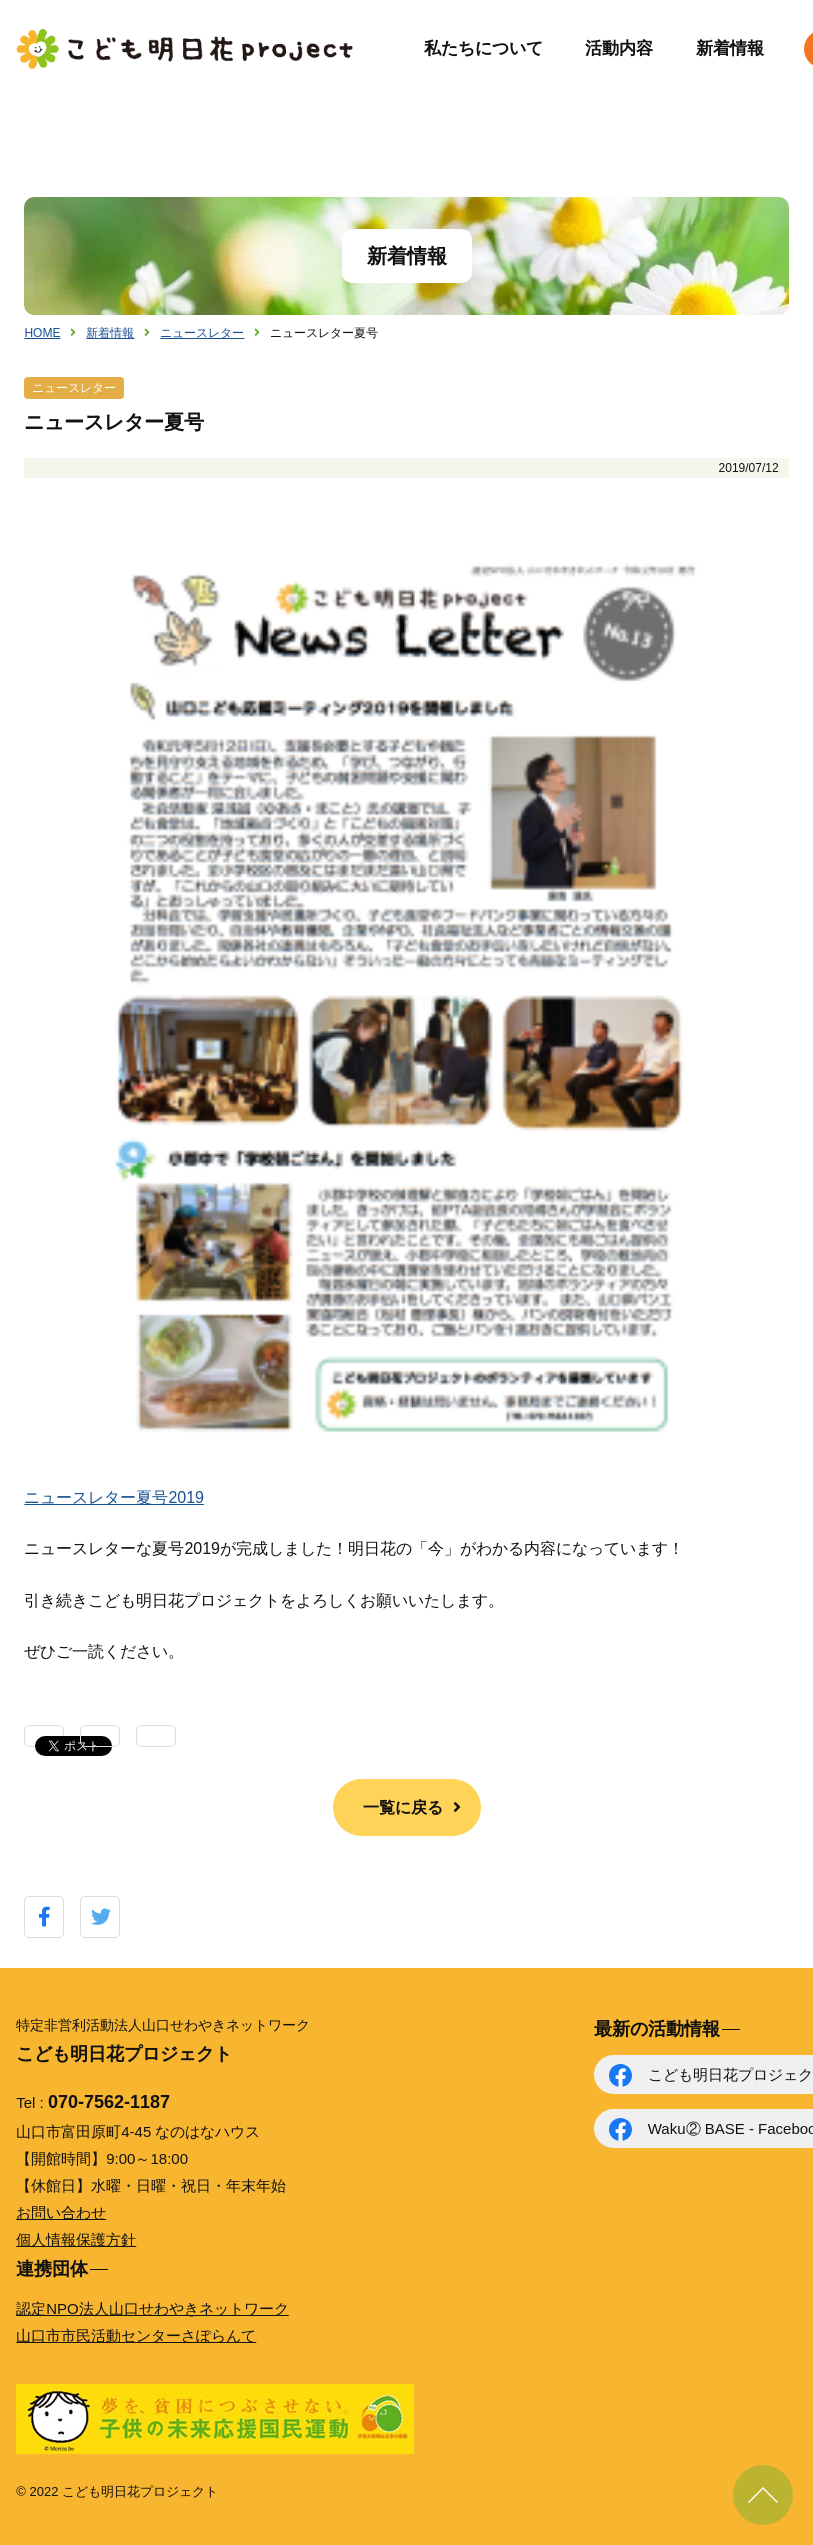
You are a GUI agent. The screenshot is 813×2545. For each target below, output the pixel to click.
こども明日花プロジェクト (186, 49)
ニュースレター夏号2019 (114, 1497)
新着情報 (730, 48)
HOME (42, 333)
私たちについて (483, 48)
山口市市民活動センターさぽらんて (136, 2335)
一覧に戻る (403, 1807)
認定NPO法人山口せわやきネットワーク (152, 2308)
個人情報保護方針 (76, 2239)
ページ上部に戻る (763, 2495)
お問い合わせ (61, 2212)
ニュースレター (202, 333)
